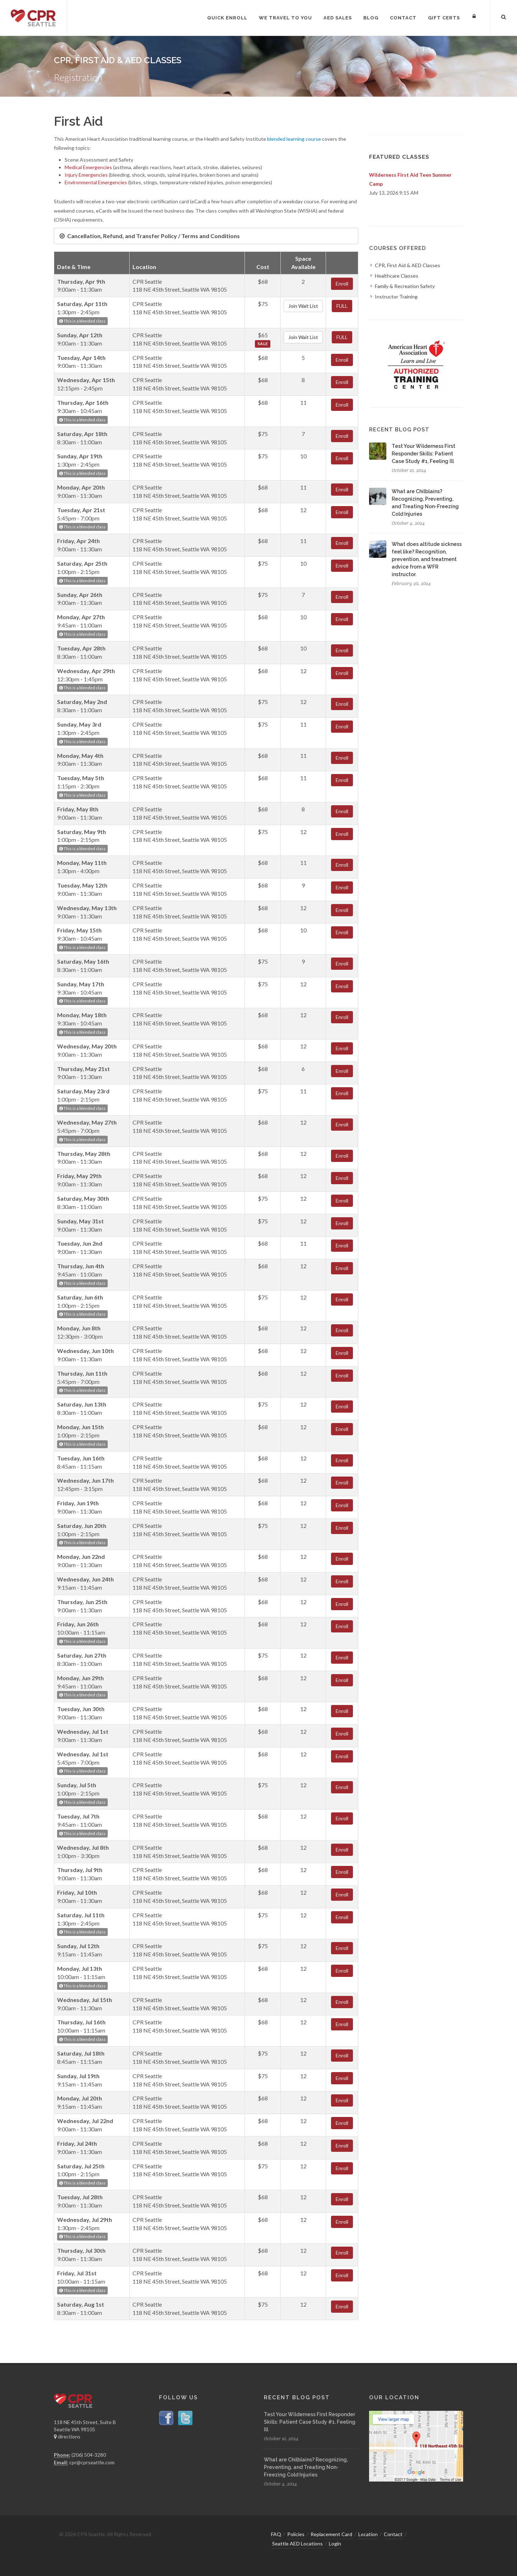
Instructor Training (396, 296)
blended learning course (294, 139)
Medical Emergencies (88, 167)
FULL (342, 306)
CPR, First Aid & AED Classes (407, 265)
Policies (295, 2534)
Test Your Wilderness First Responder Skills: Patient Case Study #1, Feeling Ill (423, 453)
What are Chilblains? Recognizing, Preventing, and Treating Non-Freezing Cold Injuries (306, 2467)
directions (67, 2436)
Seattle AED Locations (297, 2543)
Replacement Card (331, 2534)
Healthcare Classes (396, 276)
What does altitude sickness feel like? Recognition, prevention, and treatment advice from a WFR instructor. (427, 559)
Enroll (342, 284)
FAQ (276, 2534)
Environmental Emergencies (96, 182)
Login (335, 2543)
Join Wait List (303, 306)
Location (368, 2534)
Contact (393, 2534)
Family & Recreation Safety (405, 286)
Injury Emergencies (86, 175)
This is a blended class (82, 321)
